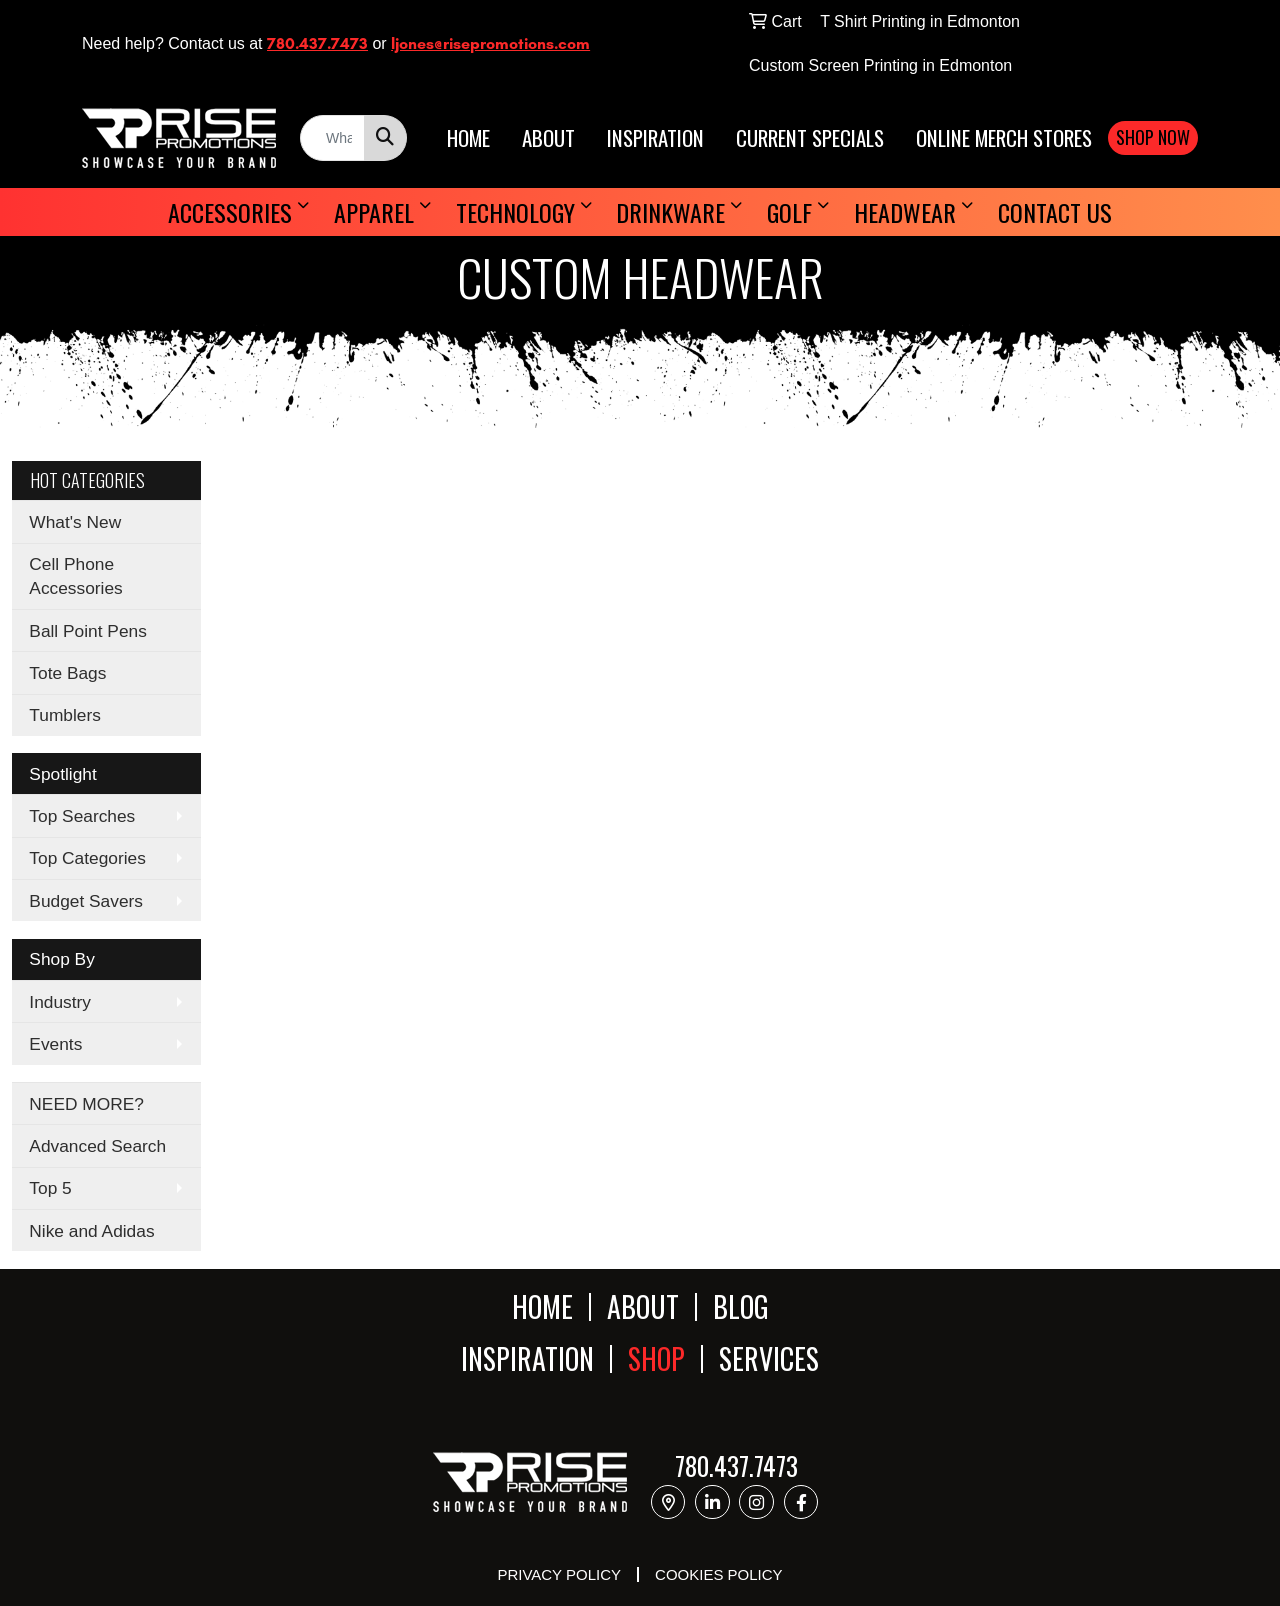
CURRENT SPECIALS (810, 138)
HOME (468, 138)
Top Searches (82, 816)
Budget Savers (86, 901)
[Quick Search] (332, 138)
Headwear (905, 212)
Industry (60, 1002)
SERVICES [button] (769, 1359)
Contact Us (1055, 212)
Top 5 (50, 1188)
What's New (75, 522)
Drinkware (670, 212)
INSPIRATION (655, 138)
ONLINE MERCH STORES (1004, 138)
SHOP (656, 1359)
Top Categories (87, 858)
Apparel (374, 212)
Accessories (230, 212)
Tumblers (65, 715)
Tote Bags (67, 673)
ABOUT (548, 138)
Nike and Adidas (91, 1231)
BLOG (741, 1306)
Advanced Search (97, 1146)
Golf (789, 212)
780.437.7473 (317, 43)
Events (55, 1044)
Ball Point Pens (88, 631)
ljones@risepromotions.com (490, 43)
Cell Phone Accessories (75, 576)
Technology (515, 212)
